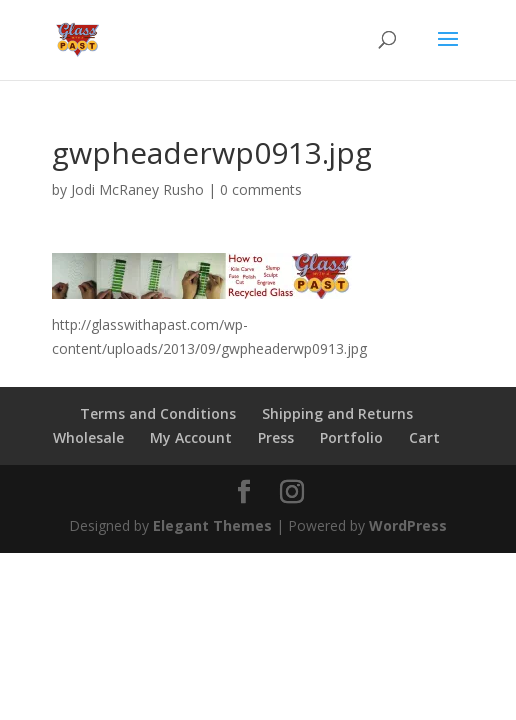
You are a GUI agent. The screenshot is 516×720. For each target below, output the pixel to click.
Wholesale (88, 437)
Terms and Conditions (158, 413)
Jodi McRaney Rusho (137, 189)
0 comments (261, 189)
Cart (424, 437)
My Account (191, 437)
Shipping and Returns (337, 413)
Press (276, 437)
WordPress (408, 525)
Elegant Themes (212, 525)
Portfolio (351, 437)
